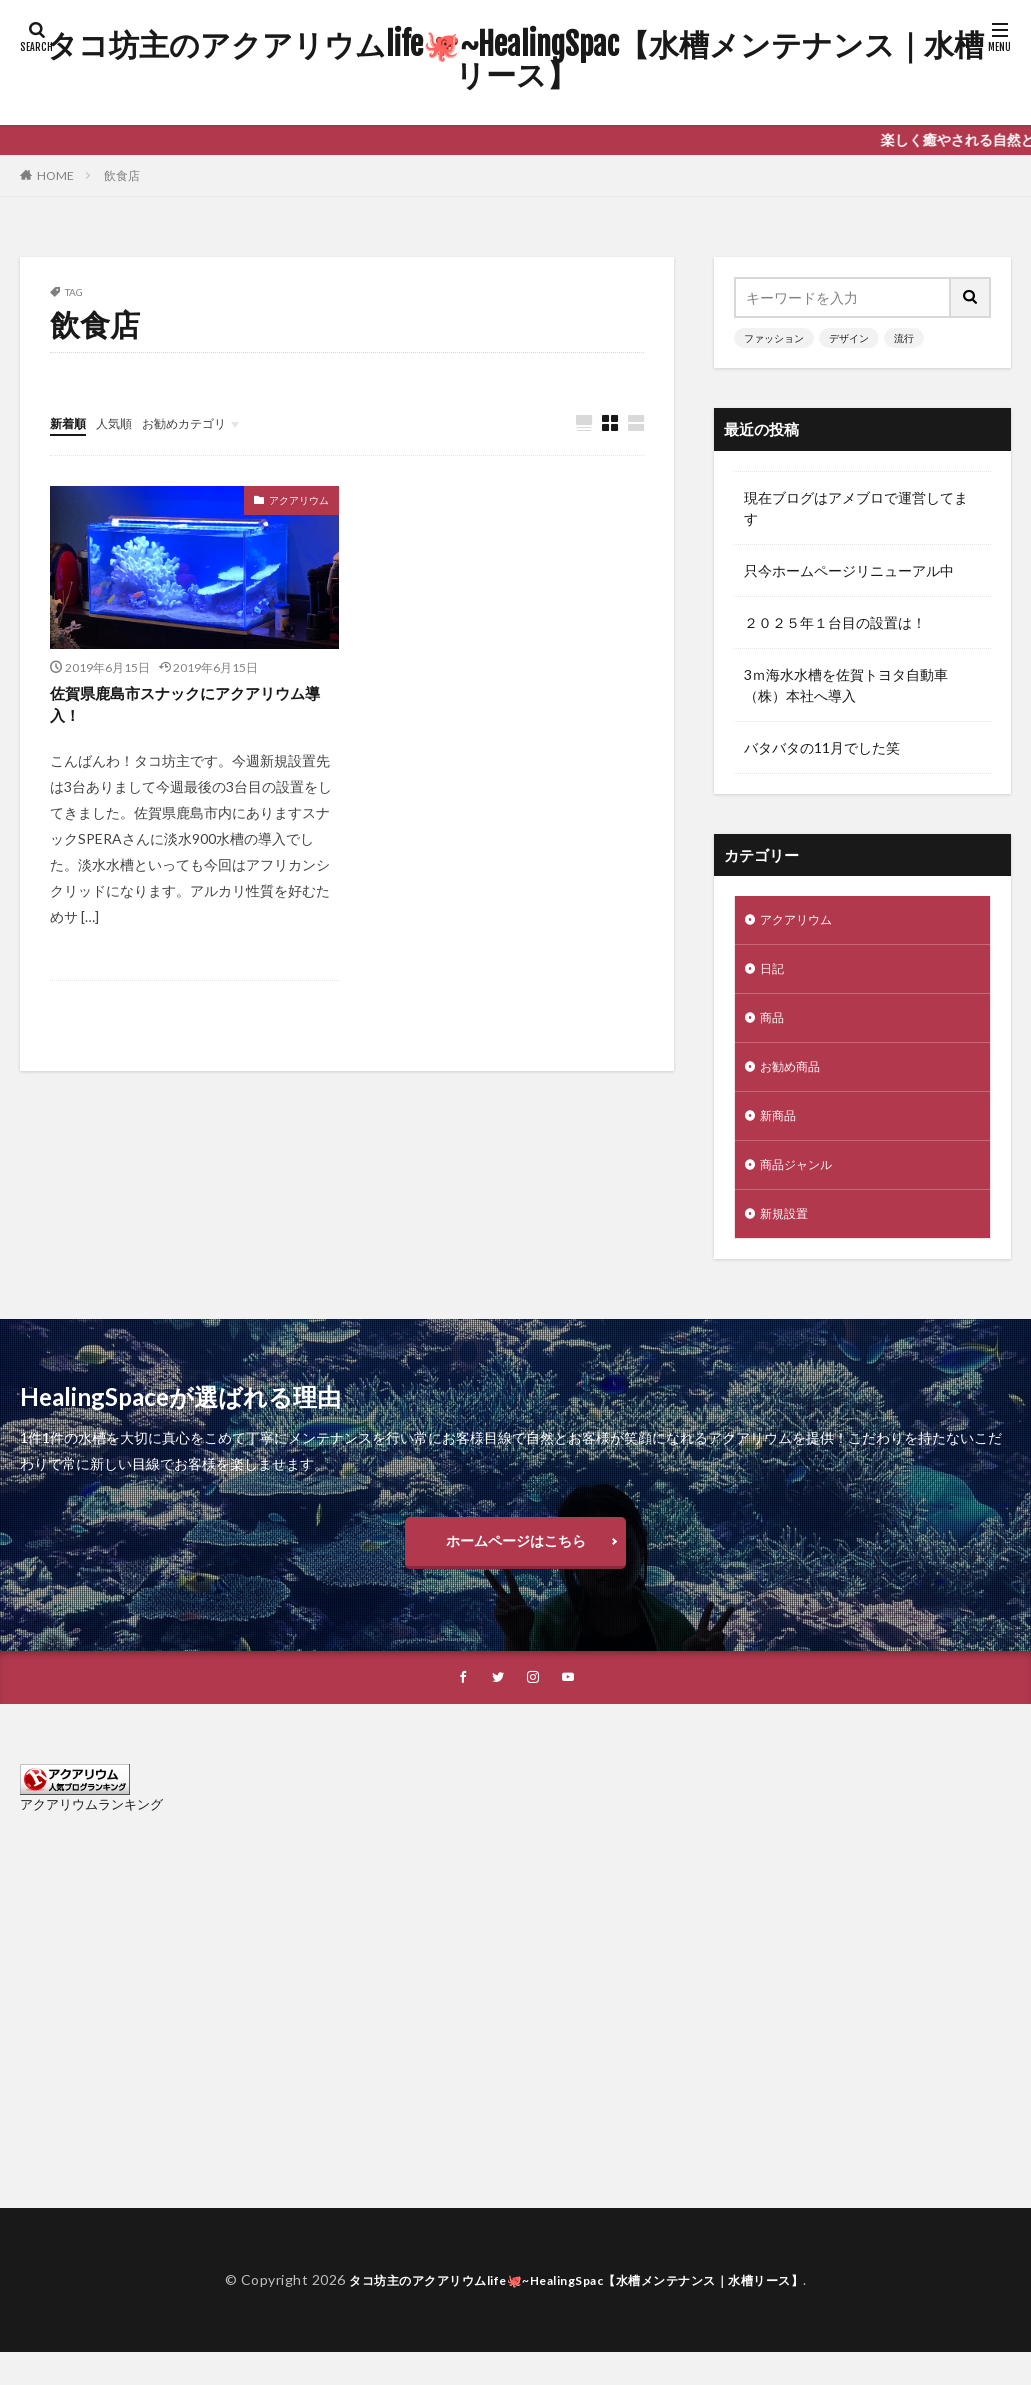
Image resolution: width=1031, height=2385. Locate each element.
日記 (774, 973)
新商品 (781, 1129)
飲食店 (122, 175)
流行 (904, 338)
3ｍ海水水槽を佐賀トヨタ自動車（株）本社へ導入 (846, 685)
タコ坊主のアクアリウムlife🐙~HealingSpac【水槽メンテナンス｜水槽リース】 (515, 60)
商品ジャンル (802, 1181)
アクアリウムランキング (91, 1837)
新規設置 (788, 1233)
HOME (55, 175)
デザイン (849, 338)
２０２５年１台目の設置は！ (835, 622)
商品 (774, 1025)
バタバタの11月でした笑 (822, 747)
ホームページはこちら (516, 1566)
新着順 (71, 422)
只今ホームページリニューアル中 (849, 570)
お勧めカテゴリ (203, 422)
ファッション (774, 338)
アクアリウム (299, 501)
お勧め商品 (795, 1077)
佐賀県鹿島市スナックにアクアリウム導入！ (194, 709)
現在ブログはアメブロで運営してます (856, 508)
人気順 (123, 422)
